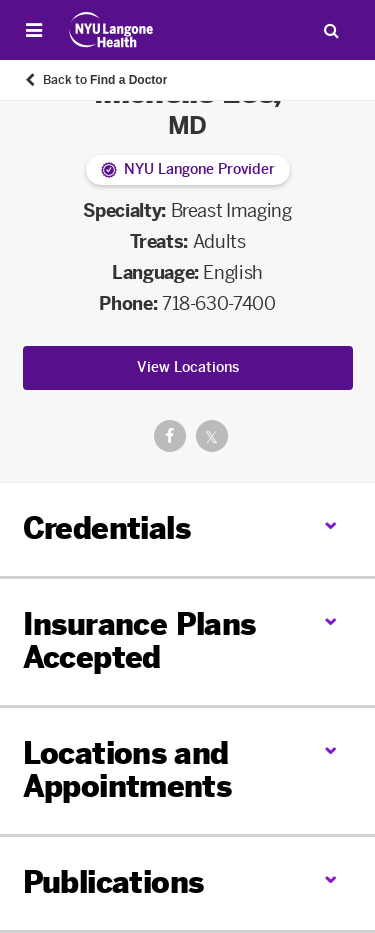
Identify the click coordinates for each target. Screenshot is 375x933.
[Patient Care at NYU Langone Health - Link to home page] (111, 30)
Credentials (106, 529)
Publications (113, 883)
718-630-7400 (219, 304)
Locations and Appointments (127, 770)
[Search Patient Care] (331, 30)
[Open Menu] (34, 30)
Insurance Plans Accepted (139, 641)
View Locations (188, 367)
